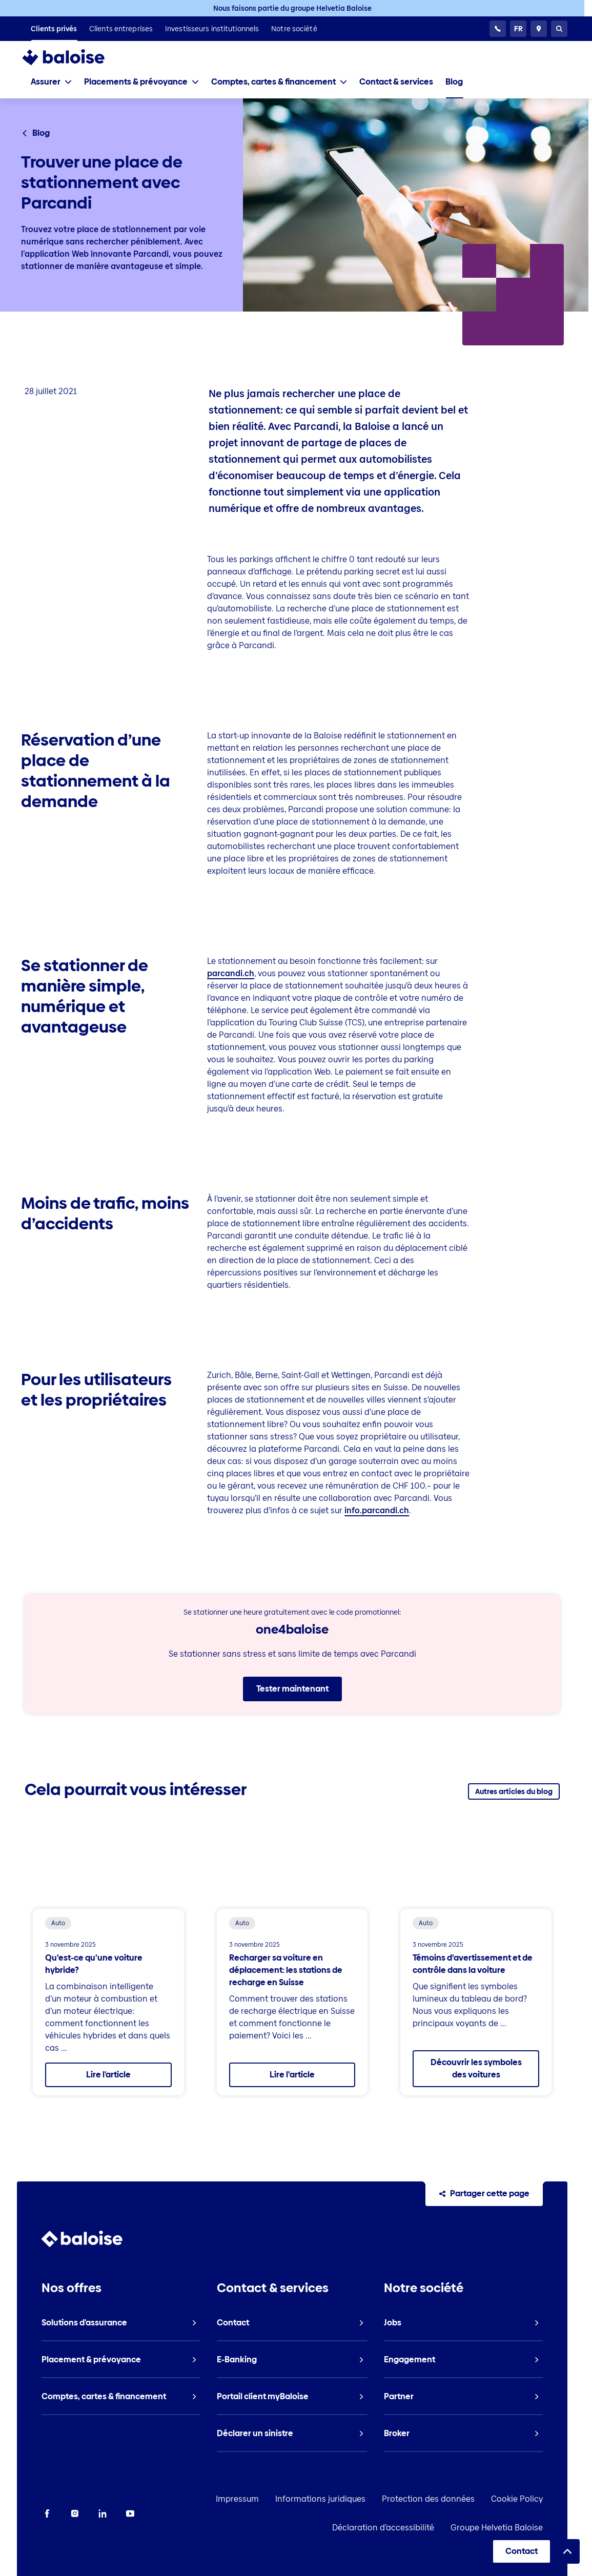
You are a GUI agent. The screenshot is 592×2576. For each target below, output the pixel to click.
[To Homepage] (74, 57)
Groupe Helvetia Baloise (513, 2527)
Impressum (254, 2499)
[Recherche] (559, 28)
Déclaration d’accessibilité (400, 2527)
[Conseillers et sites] (538, 28)
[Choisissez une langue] (518, 28)
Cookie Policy (534, 2499)
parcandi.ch (230, 973)
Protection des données (445, 2499)
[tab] (51, 82)
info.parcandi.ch (376, 1510)
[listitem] (54, 28)
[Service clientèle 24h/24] (497, 28)
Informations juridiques (337, 2499)
